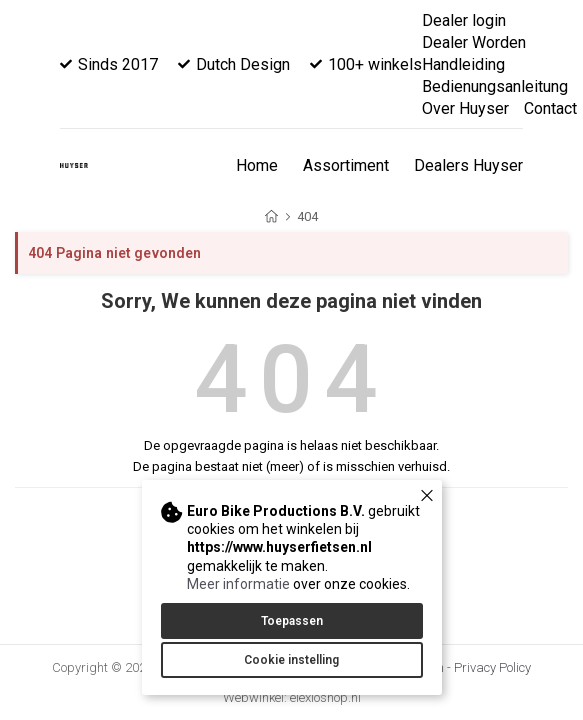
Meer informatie (238, 584)
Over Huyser (465, 108)
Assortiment (346, 165)
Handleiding (463, 64)
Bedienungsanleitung (495, 86)
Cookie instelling (291, 660)
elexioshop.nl (325, 697)
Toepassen (292, 621)
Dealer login (464, 20)
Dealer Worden (474, 42)
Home (257, 165)
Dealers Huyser (468, 165)
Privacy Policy (492, 667)
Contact (550, 108)
